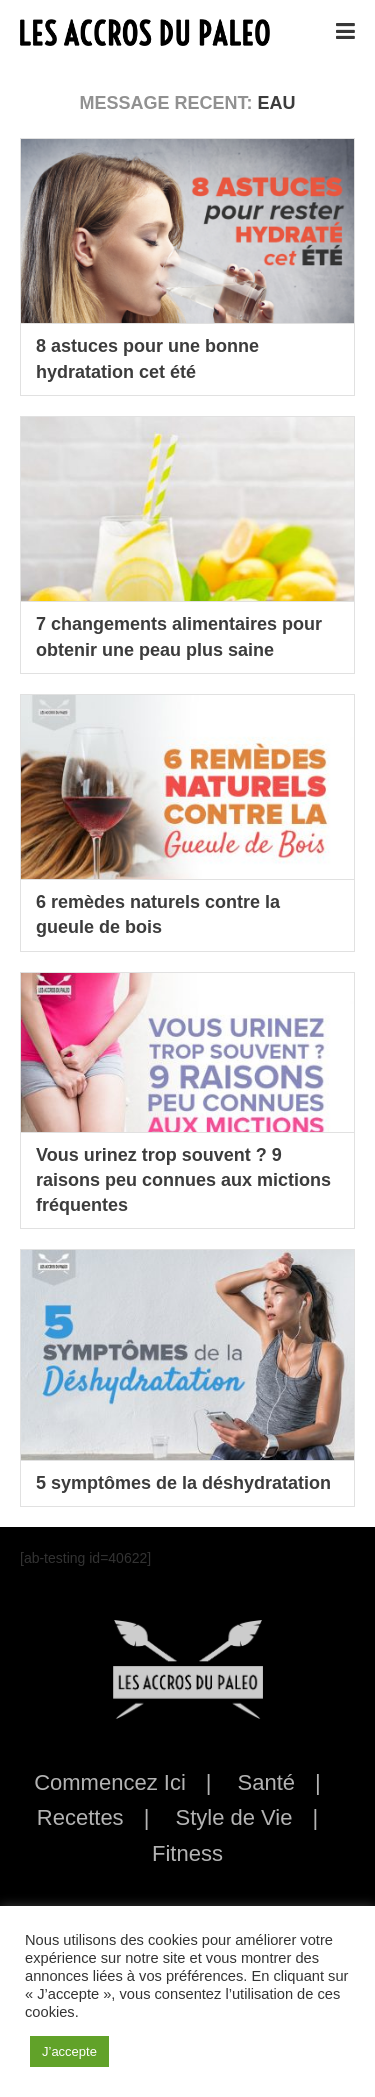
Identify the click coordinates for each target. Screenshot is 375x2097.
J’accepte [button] (69, 2051)
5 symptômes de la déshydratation (183, 1483)
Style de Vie (233, 1817)
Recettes (80, 1817)
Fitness (187, 1853)
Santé (267, 1782)
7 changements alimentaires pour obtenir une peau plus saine (179, 636)
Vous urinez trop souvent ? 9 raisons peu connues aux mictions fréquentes (183, 1180)
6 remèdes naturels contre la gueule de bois (158, 914)
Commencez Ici (110, 1782)
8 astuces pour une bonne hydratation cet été (147, 358)
